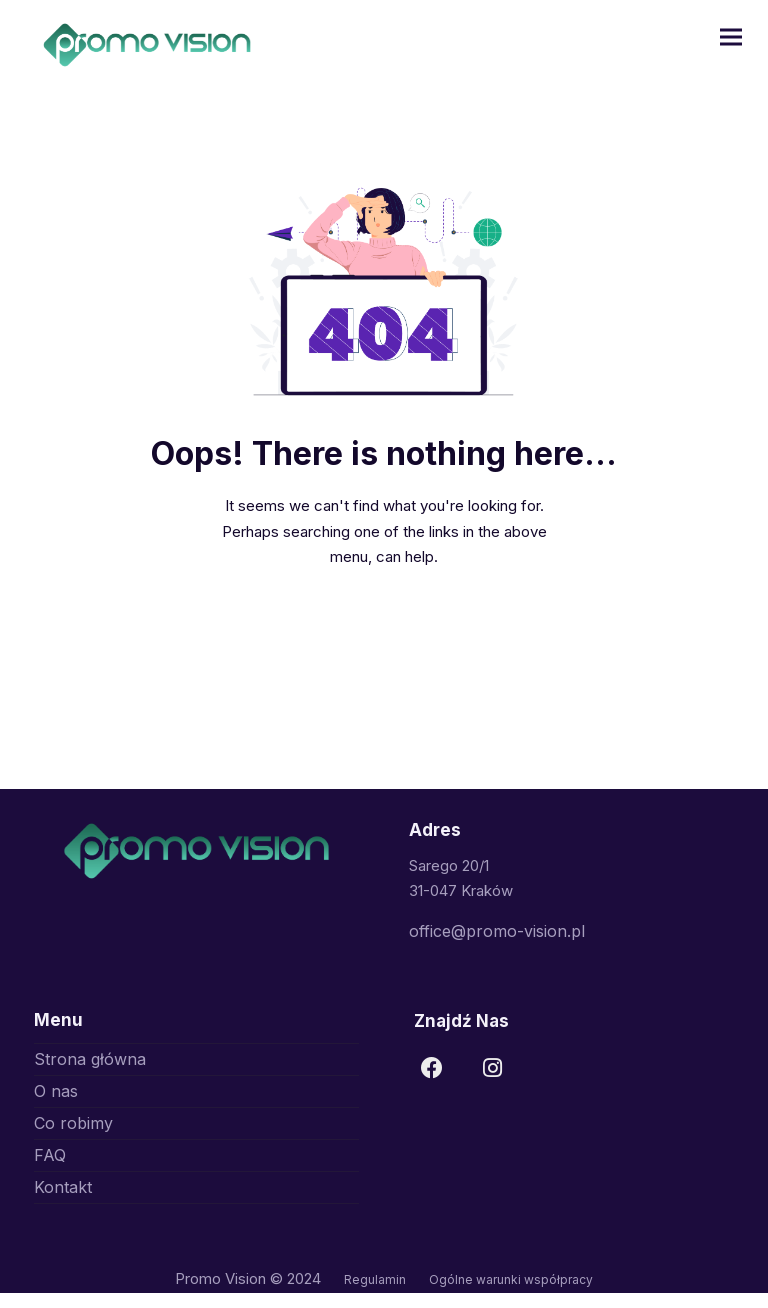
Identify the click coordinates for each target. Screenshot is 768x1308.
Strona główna (90, 1059)
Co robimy (73, 1123)
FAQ (50, 1155)
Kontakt (63, 1187)
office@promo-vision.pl (497, 931)
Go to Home (384, 626)
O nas (56, 1091)
